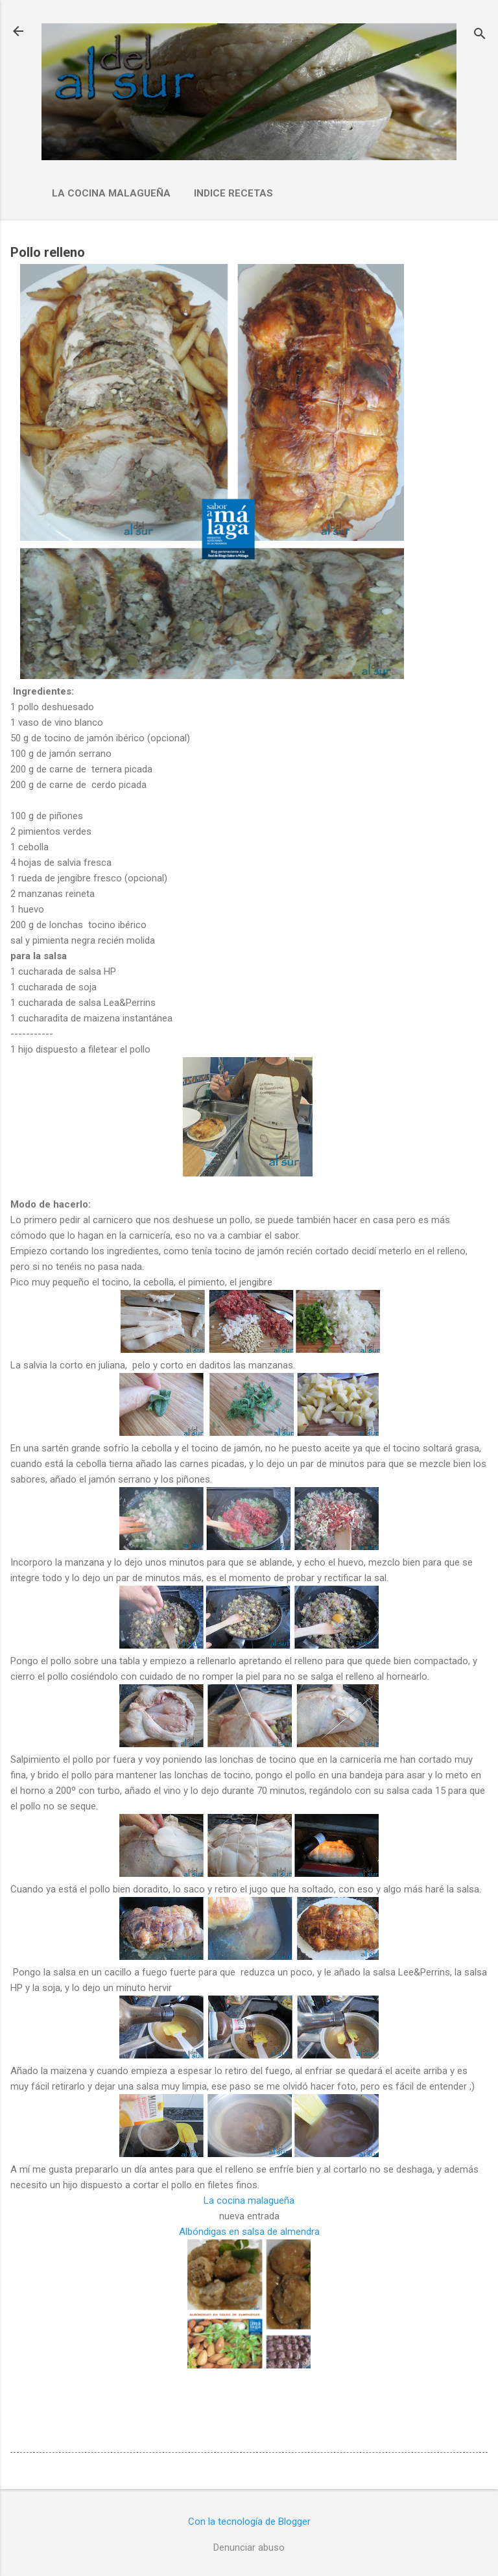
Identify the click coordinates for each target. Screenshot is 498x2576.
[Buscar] (480, 35)
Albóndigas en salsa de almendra (249, 2231)
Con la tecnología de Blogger (249, 2521)
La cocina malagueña (111, 193)
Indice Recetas (233, 193)
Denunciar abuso (249, 2547)
